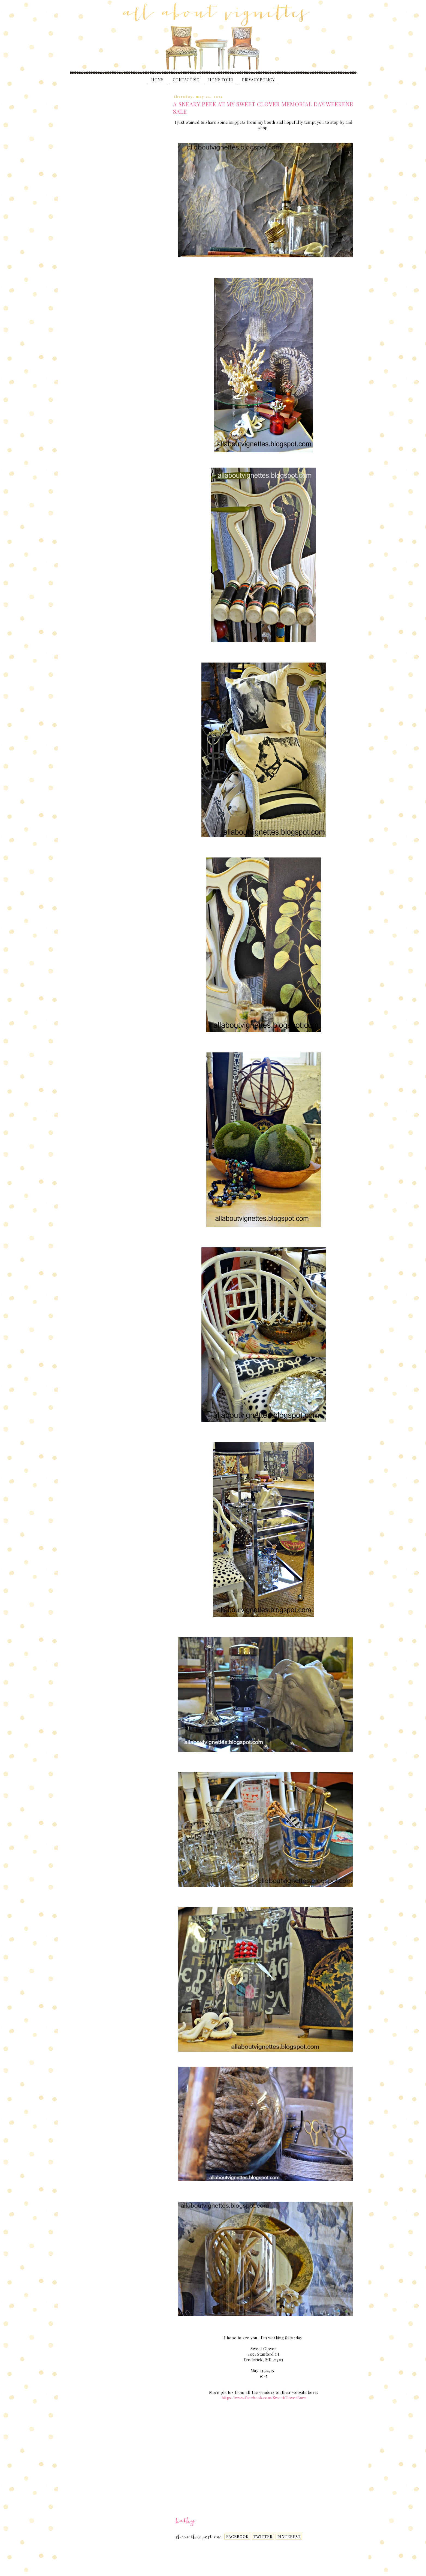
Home (157, 79)
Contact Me (186, 79)
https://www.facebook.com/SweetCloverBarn (263, 2397)
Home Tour (220, 79)
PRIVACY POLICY (258, 79)
